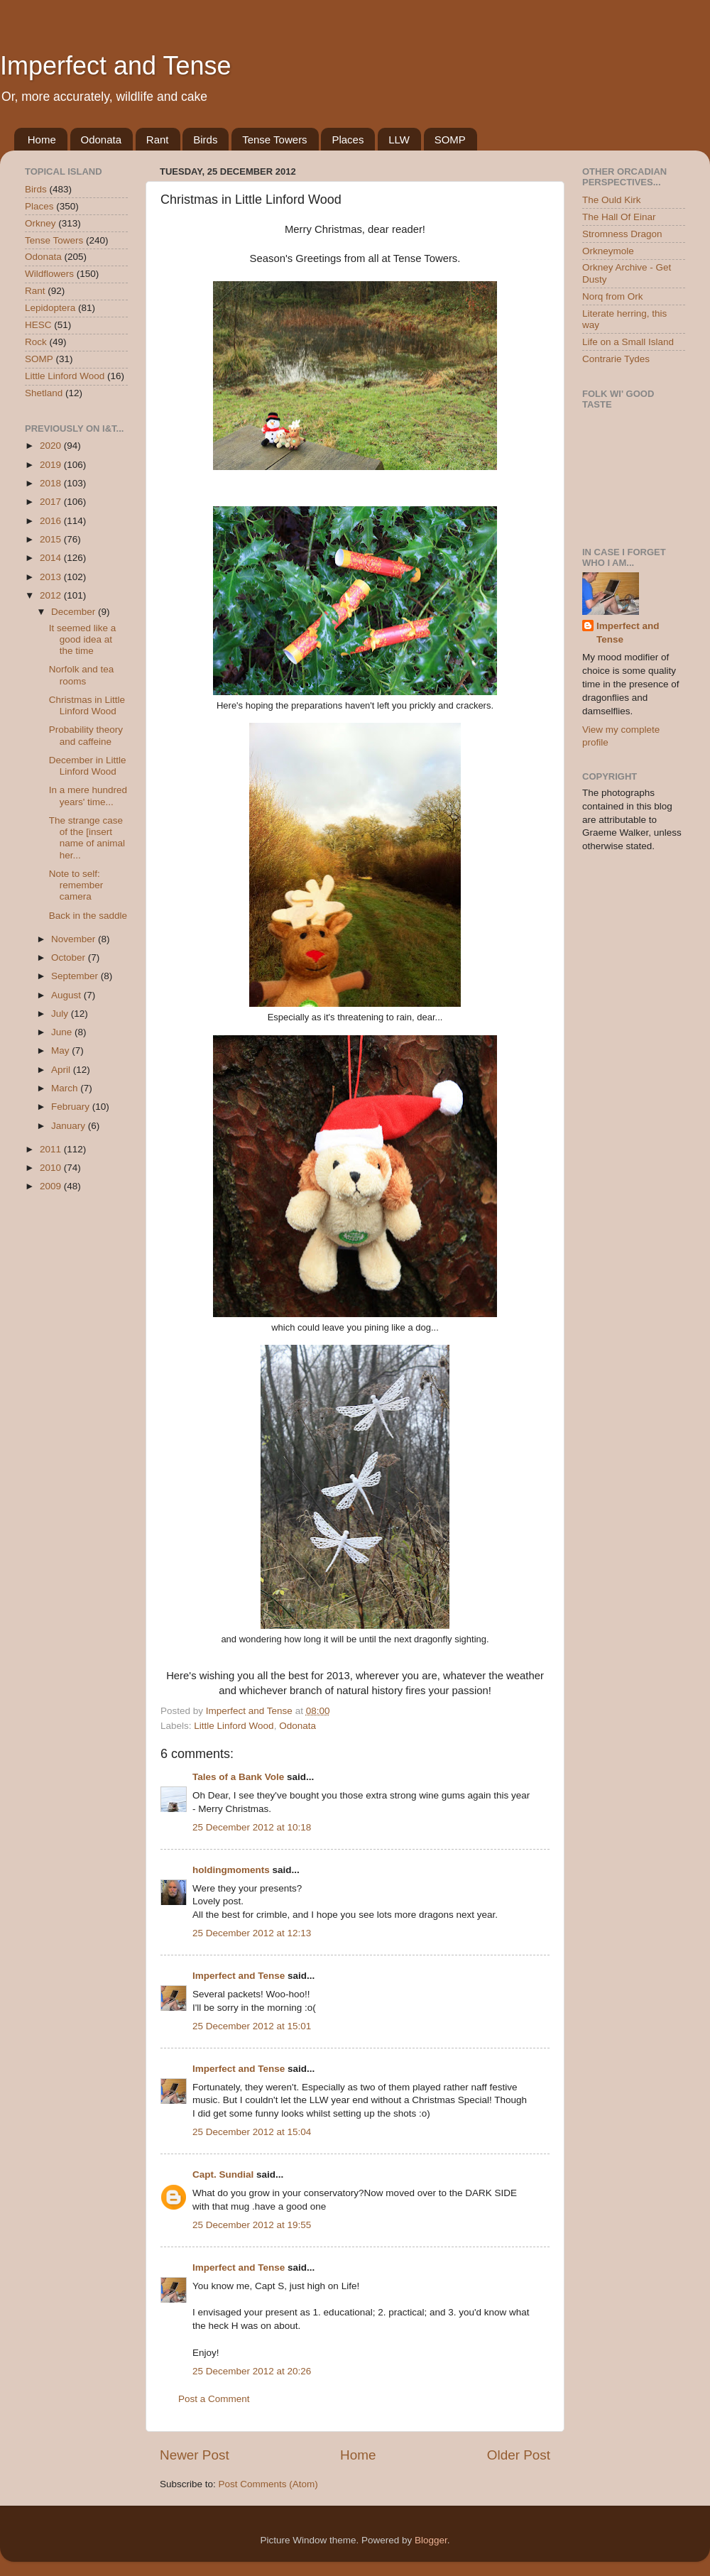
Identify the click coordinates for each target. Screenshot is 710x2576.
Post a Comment (214, 2399)
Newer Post (194, 2454)
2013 (52, 577)
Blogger (431, 2540)
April (62, 1069)
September (76, 976)
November (74, 939)
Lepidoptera (50, 307)
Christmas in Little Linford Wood (87, 705)
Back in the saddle (88, 915)
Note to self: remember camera (76, 885)
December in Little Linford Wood (87, 766)
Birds (205, 139)
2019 (52, 464)
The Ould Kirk (611, 200)
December (74, 611)
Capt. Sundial (222, 2174)
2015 (52, 539)
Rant (157, 139)
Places (348, 139)
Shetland (43, 393)
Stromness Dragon (622, 234)
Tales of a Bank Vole (238, 1777)
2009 (52, 1186)
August (67, 995)
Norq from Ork (612, 296)
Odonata (101, 139)
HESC (38, 325)
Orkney (40, 223)
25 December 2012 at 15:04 (251, 2132)
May (61, 1050)
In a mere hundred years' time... (88, 796)
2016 (52, 520)
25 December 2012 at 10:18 (251, 1827)
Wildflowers (49, 273)
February (71, 1106)
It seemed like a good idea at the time (82, 639)
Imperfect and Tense (115, 65)
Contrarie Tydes (616, 359)
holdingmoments (231, 1870)
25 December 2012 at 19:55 (251, 2225)
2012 (52, 595)
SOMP (450, 139)
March (65, 1088)
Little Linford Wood (233, 1725)
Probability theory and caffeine (86, 735)
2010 (52, 1167)
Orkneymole (608, 251)
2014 (52, 557)
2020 (52, 445)
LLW (399, 139)
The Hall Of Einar (619, 217)
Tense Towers (274, 139)
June (63, 1032)
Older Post (518, 2454)
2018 (52, 483)
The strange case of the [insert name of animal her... (87, 838)
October (69, 957)
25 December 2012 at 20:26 (251, 2371)
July (61, 1013)
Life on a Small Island (628, 342)
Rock (36, 342)
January (69, 1125)
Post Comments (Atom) (268, 2484)
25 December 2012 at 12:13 (251, 1933)
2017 (52, 501)
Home (42, 139)
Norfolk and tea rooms (81, 675)
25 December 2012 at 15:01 (251, 2026)
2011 (52, 1149)
